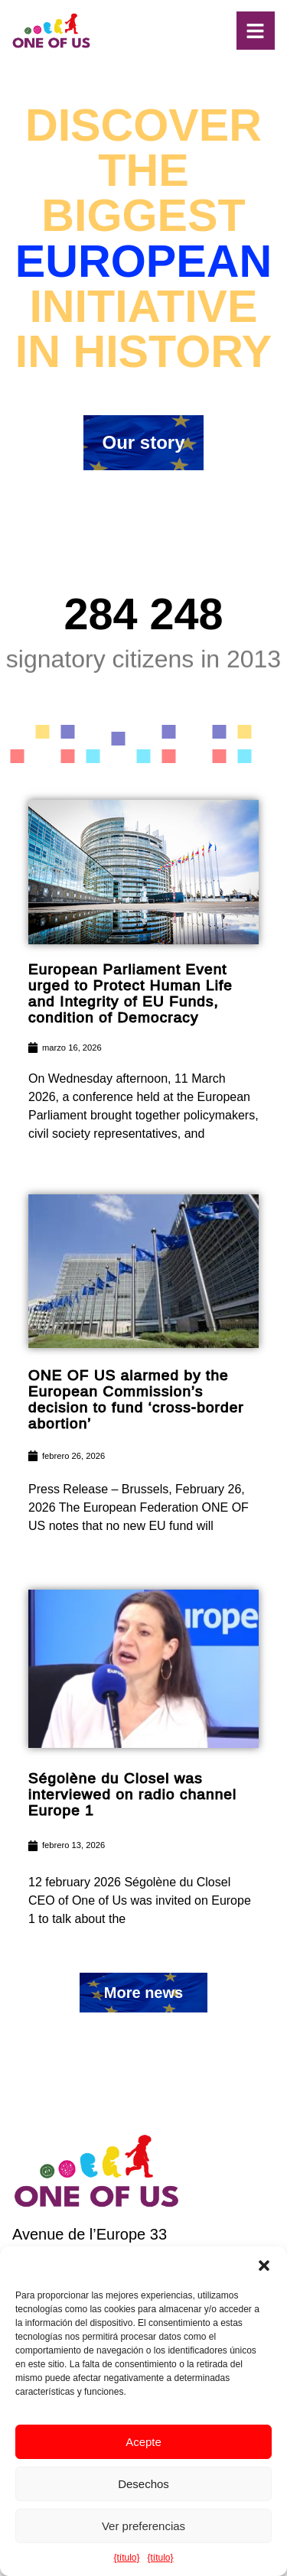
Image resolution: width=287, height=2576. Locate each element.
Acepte (143, 2441)
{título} (126, 2557)
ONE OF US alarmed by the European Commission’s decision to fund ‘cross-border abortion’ (136, 1399)
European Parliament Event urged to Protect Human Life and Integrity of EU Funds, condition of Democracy (130, 993)
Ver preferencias (143, 2525)
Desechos (143, 2483)
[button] (264, 2265)
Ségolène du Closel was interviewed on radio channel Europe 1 (132, 1794)
